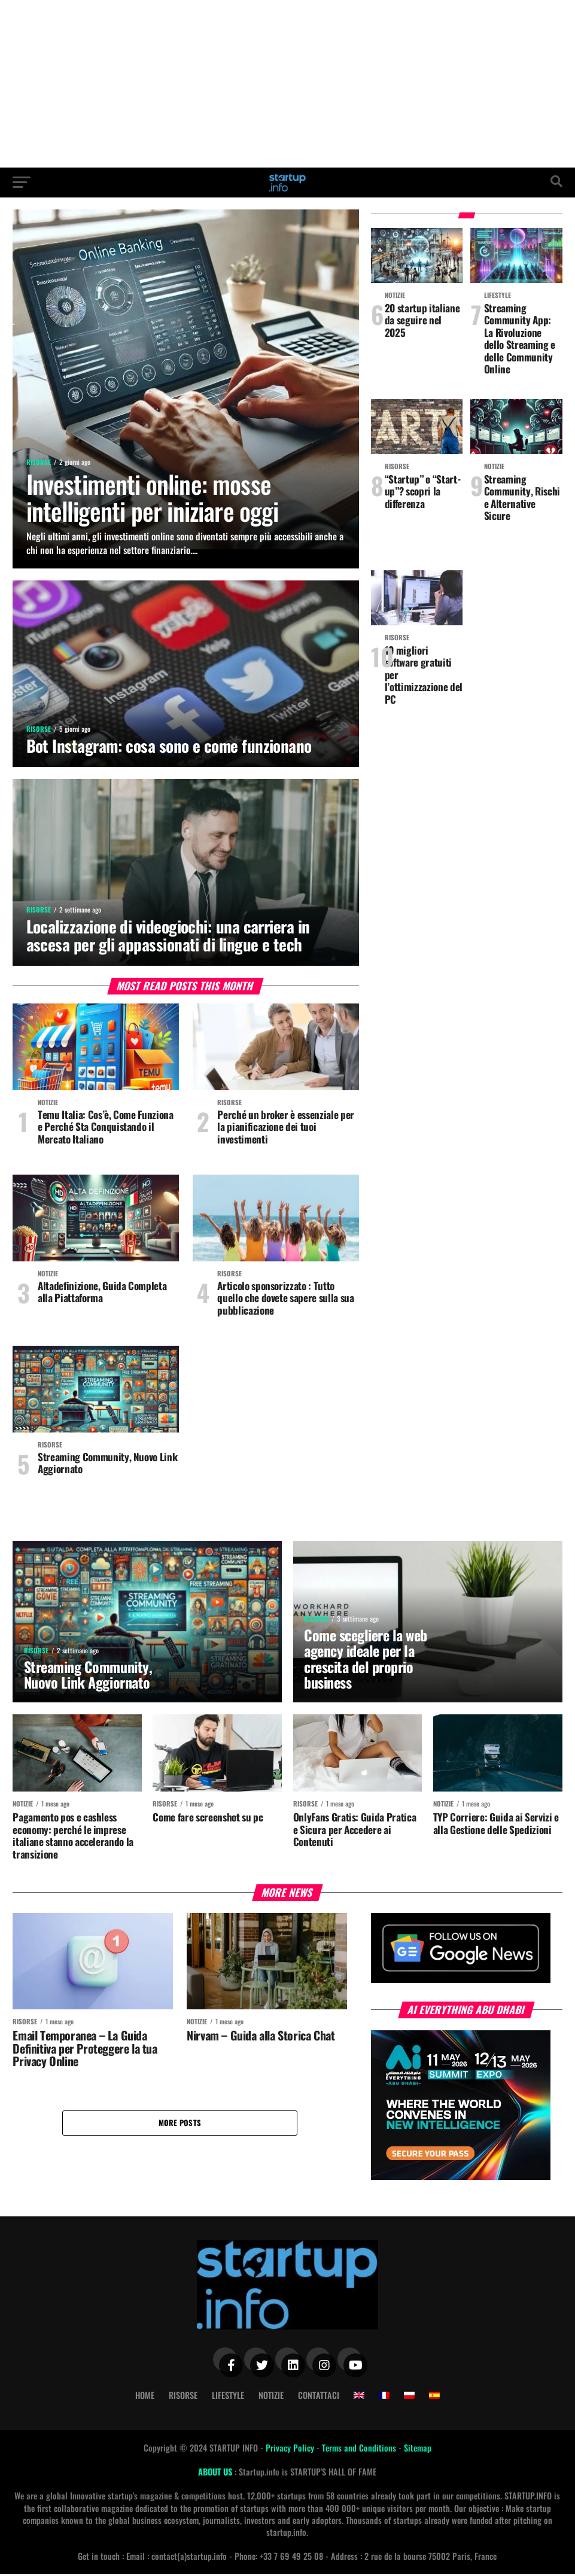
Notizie (271, 2397)
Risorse (183, 2397)
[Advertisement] (287, 84)
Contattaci (318, 2397)
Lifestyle (228, 2397)
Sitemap (417, 2449)
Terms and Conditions (360, 2449)
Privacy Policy (291, 2449)
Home (144, 2397)
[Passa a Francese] (384, 2397)
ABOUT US (216, 2472)
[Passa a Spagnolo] (434, 2397)
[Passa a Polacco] (409, 2397)
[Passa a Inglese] (359, 2397)
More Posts (180, 2124)
